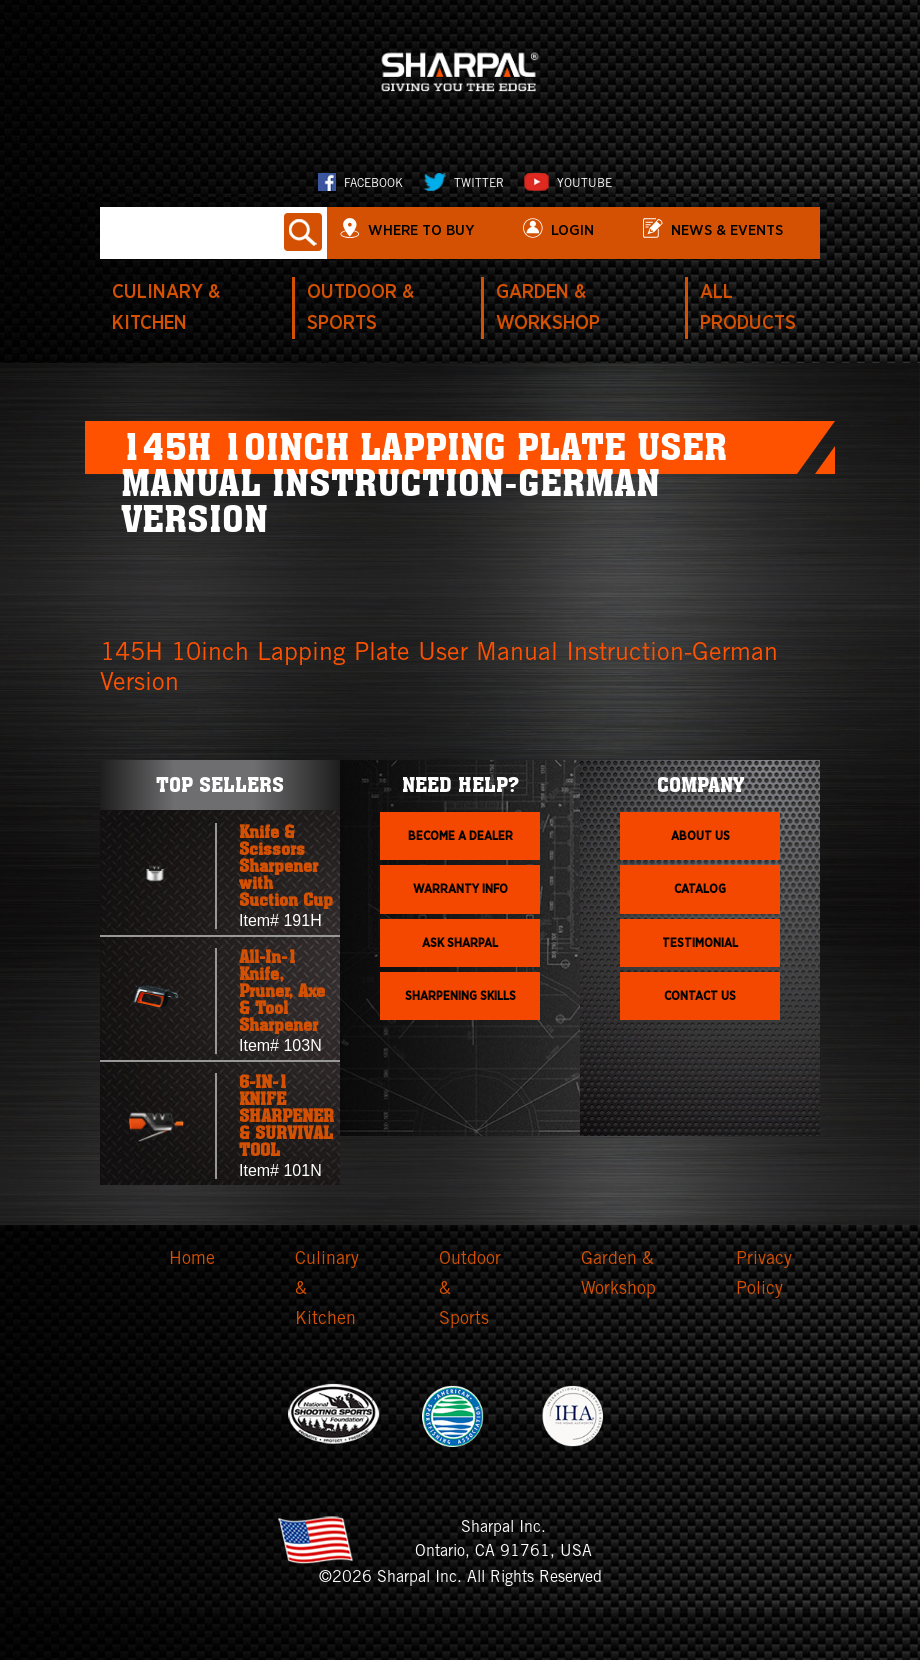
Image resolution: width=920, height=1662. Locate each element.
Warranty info (460, 891)
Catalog (700, 891)
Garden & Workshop (618, 1276)
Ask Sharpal (460, 944)
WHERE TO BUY (427, 231)
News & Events (732, 231)
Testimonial (700, 944)
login (577, 231)
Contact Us (700, 998)
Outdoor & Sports (470, 1291)
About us (700, 837)
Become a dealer (460, 837)
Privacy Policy (764, 1276)
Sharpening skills (460, 998)
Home (192, 1261)
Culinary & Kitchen (327, 1291)
